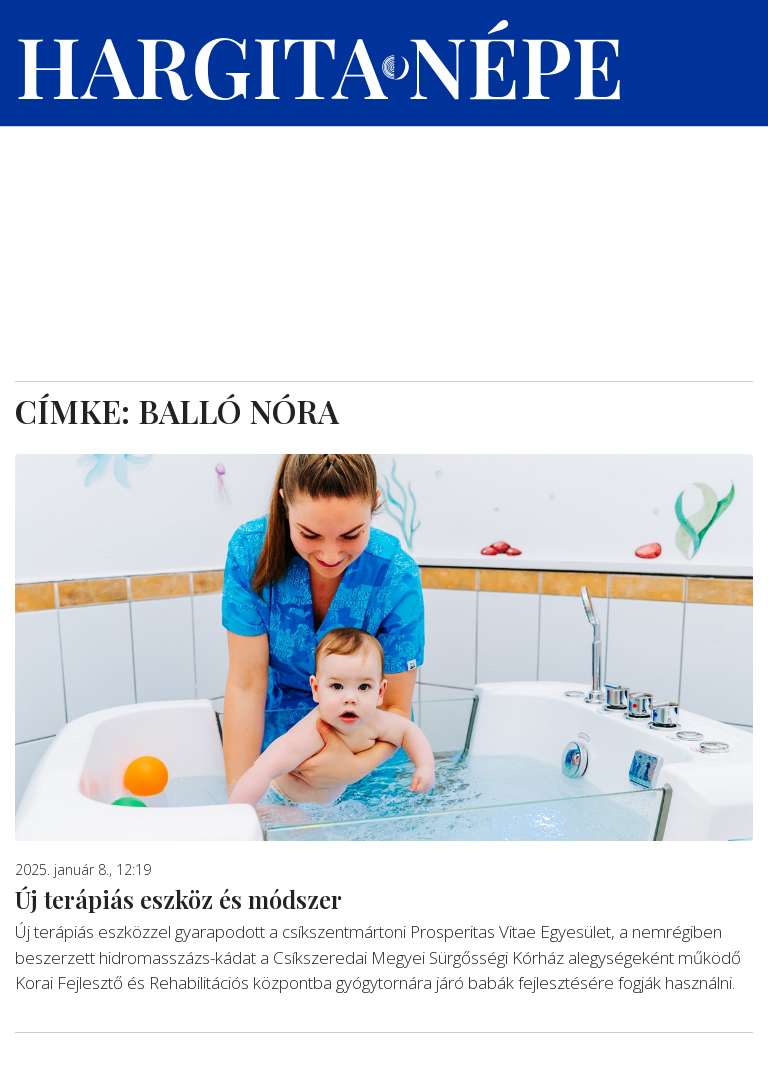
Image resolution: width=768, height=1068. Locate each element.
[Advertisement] (384, 231)
